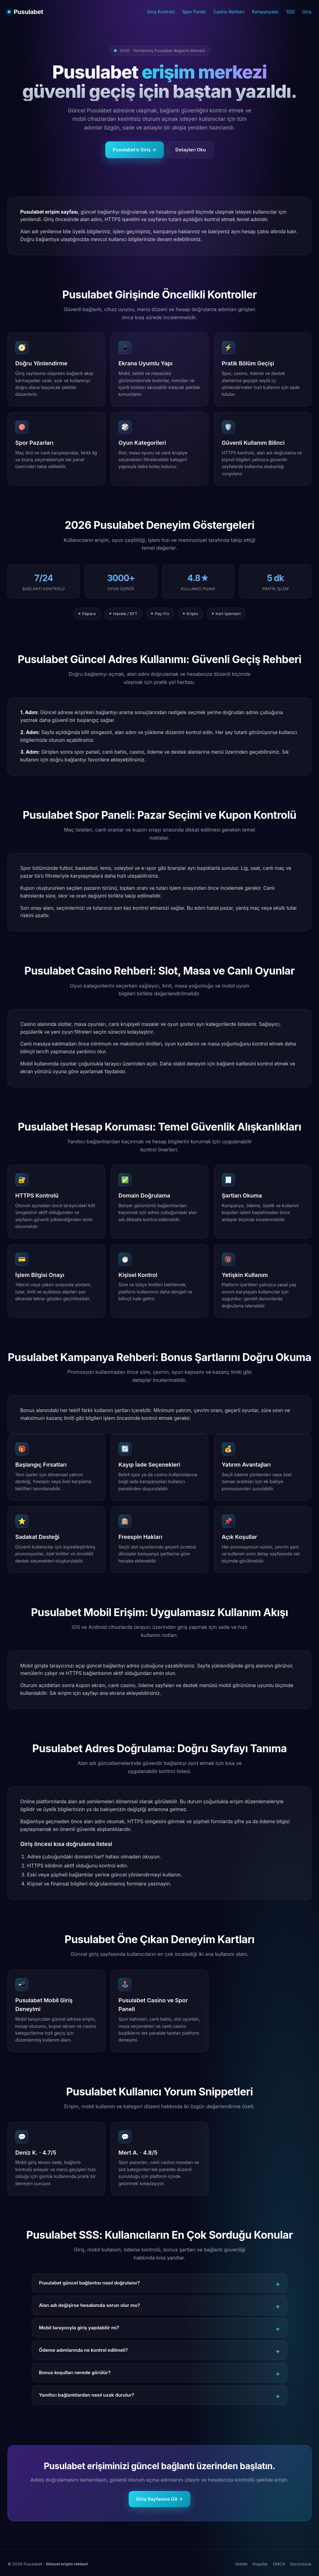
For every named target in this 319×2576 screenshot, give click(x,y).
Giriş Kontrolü (161, 11)
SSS (290, 11)
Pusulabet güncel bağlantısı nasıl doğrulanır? (89, 2283)
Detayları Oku (190, 150)
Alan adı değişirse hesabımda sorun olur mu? (89, 2305)
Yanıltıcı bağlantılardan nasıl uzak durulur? (86, 2395)
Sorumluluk (301, 2563)
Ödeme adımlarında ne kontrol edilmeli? (83, 2350)
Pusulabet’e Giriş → (134, 150)
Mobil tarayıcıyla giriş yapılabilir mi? (79, 2328)
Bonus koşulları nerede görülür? (75, 2372)
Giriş (307, 11)
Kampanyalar (265, 11)
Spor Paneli (194, 11)
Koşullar (260, 2563)
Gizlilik (241, 2563)
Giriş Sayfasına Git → (159, 2499)
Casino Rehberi (228, 11)
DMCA (279, 2563)
